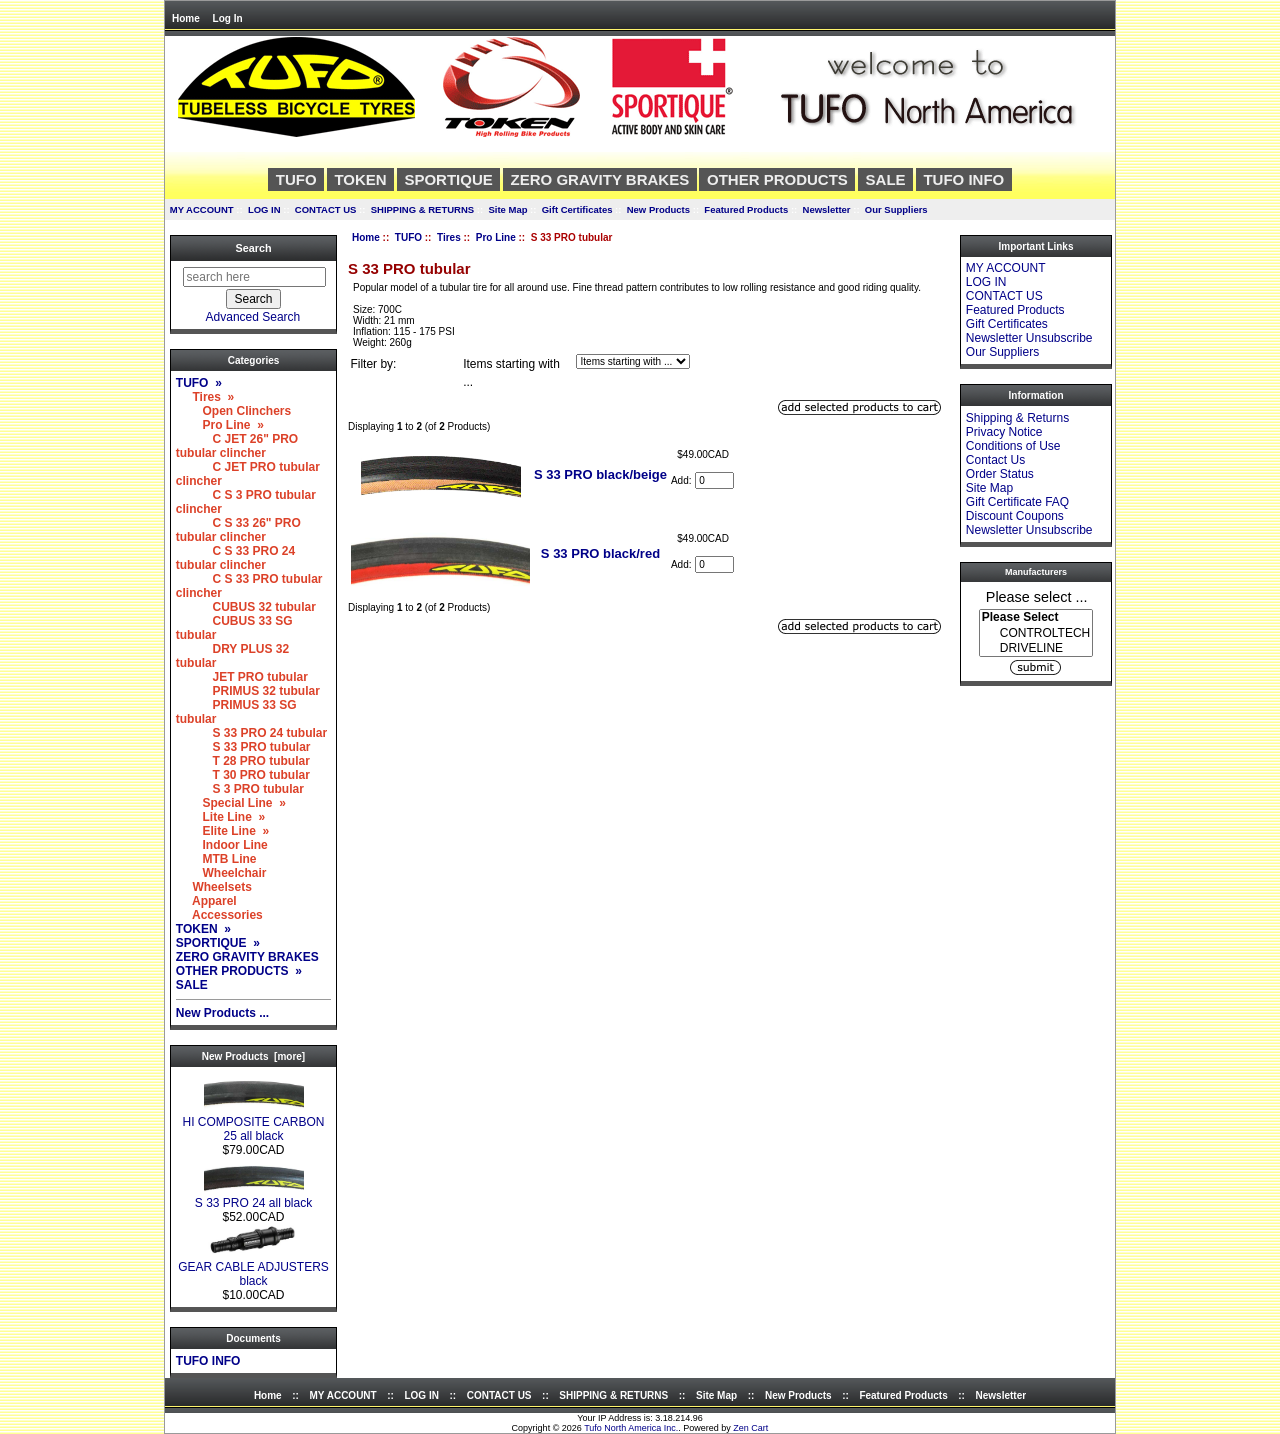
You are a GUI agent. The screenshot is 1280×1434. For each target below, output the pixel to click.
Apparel (206, 901)
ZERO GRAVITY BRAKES (600, 179)
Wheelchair (221, 873)
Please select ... (1037, 596)
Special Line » (231, 803)
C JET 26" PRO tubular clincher (237, 446)
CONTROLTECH (1036, 633)
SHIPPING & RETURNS (422, 209)
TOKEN (360, 179)
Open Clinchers (233, 411)
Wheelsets (214, 887)
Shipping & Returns (1017, 418)
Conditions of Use (1013, 446)
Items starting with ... (511, 373)
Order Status (1000, 474)
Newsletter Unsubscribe (1029, 338)
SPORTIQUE (448, 179)
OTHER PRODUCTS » (239, 971)
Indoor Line (222, 845)
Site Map (507, 209)
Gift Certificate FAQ (1017, 502)
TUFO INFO (963, 179)
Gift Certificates (577, 209)
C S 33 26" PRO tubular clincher (238, 530)
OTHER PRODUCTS (777, 179)
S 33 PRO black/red (600, 553)
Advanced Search (253, 317)
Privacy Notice (1004, 432)
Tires (449, 237)
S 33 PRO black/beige (600, 474)
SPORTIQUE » (218, 943)
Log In (228, 18)
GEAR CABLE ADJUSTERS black (253, 1268)
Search (253, 248)
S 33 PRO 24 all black (253, 1197)
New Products (658, 209)
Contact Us (995, 460)
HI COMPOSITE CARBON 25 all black (253, 1123)
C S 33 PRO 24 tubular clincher (235, 558)
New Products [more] (253, 1056)
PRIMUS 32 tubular (248, 691)
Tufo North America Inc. (631, 1428)
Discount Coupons (1015, 516)
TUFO (408, 237)
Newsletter (827, 209)
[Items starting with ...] (633, 361)
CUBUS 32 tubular (246, 607)
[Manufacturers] (1036, 633)
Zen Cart (750, 1428)
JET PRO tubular (242, 677)
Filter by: (373, 364)
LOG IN (264, 209)
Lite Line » (220, 817)
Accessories (219, 915)
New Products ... (222, 1013)
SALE (886, 179)
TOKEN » (203, 929)
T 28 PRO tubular (243, 761)
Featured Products (746, 209)
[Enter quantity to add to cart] (714, 480)
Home (186, 18)
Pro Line (496, 237)
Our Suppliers (896, 209)
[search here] (254, 277)
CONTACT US (326, 209)
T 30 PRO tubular (243, 775)
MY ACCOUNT (202, 209)
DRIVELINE (1036, 648)
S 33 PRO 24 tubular (251, 733)
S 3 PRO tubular (240, 789)
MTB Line (216, 859)
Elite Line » (222, 831)
